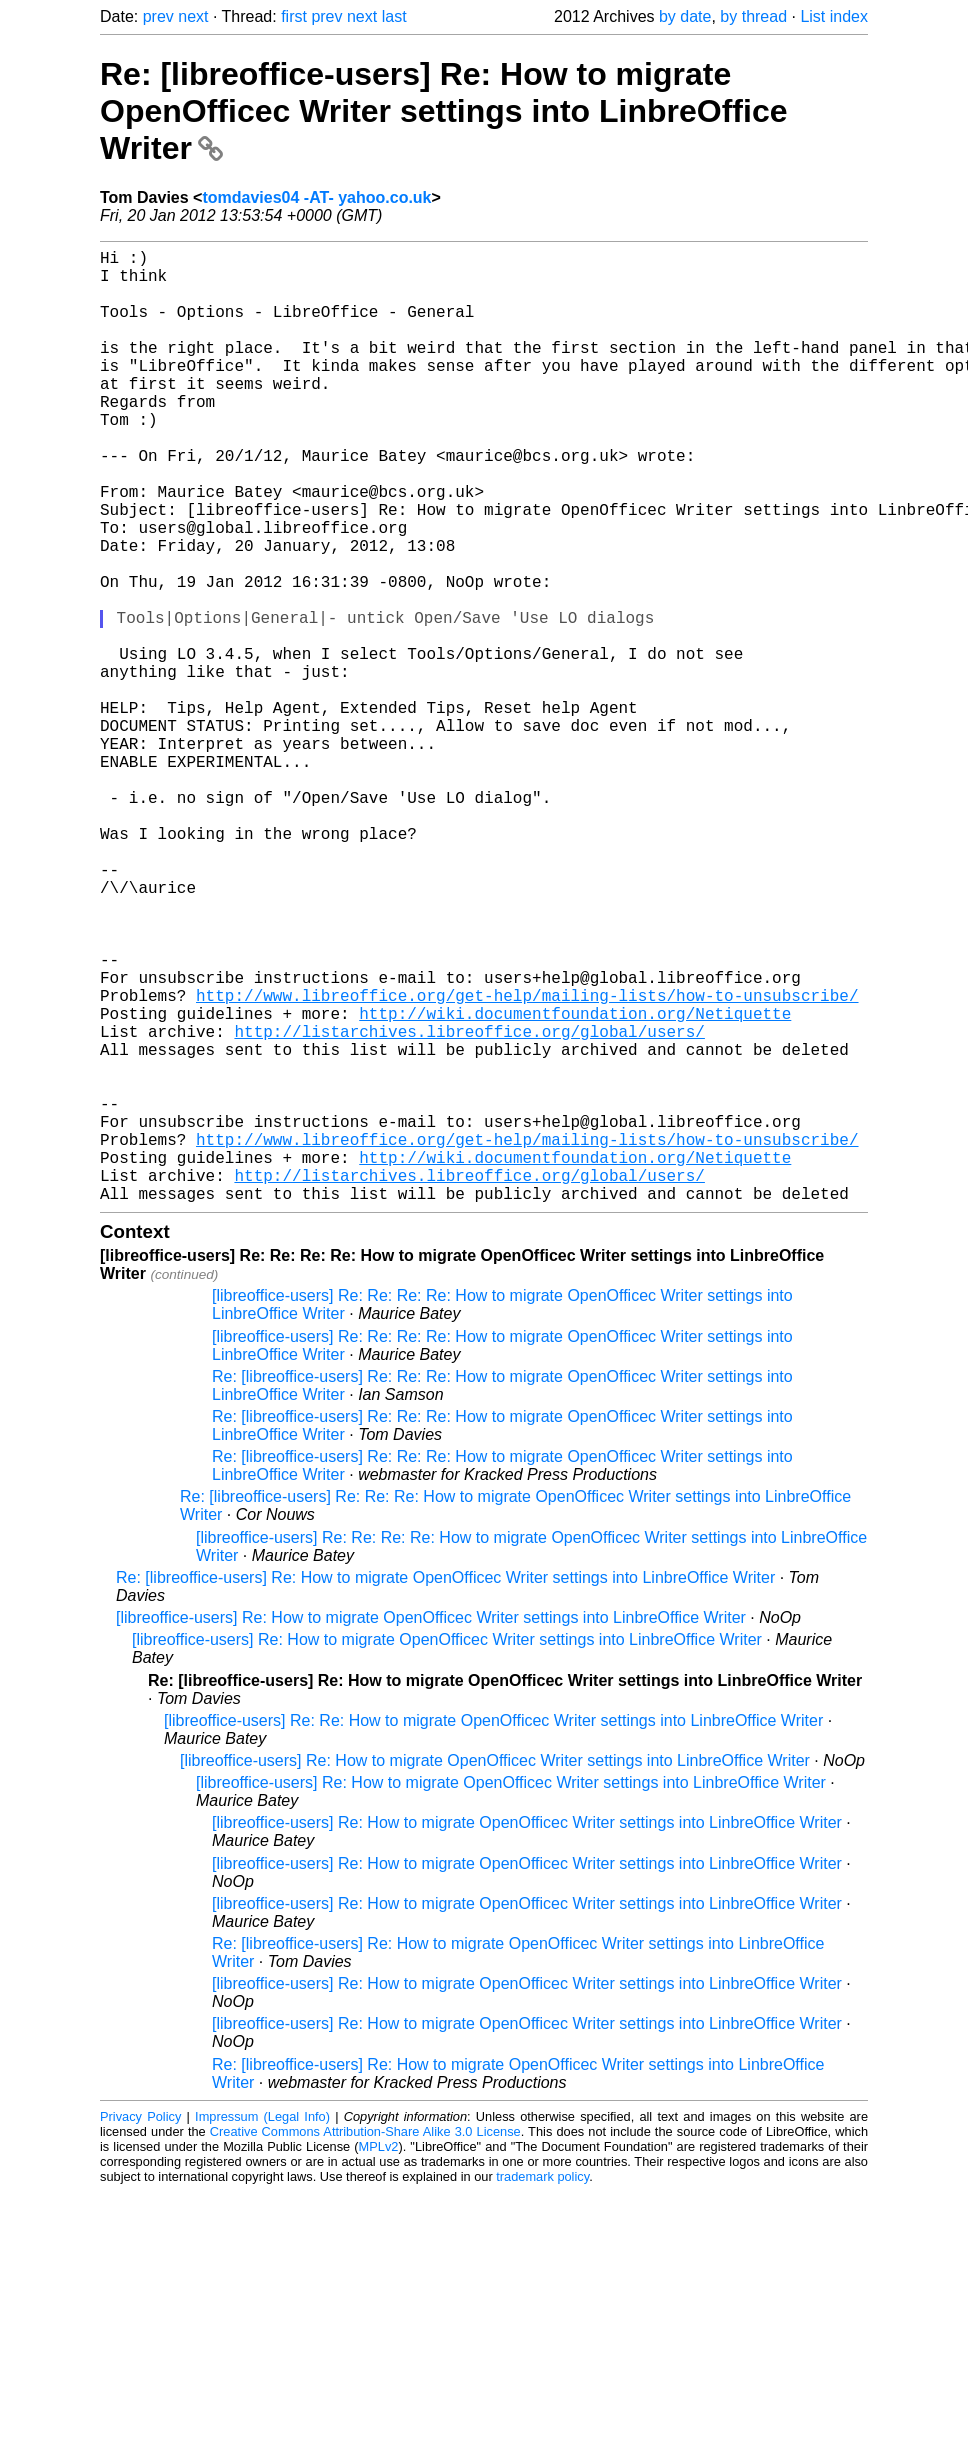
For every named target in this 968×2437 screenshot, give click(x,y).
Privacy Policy (140, 2328)
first (294, 16)
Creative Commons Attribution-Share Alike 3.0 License (365, 2343)
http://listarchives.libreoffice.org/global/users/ (469, 1207)
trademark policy (542, 2388)
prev (158, 16)
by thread (753, 16)
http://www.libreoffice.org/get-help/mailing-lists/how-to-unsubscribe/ (527, 1163)
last (394, 16)
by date (685, 16)
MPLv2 (379, 2358)
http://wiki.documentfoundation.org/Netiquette (575, 1185)
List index (834, 16)
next (193, 16)
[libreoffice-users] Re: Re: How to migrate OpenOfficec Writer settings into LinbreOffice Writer (493, 1932)
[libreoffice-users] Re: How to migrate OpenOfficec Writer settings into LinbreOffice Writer (431, 1829)
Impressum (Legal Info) (262, 2328)
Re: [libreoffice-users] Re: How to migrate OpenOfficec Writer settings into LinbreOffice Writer (444, 111)
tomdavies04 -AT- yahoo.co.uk (316, 197)
